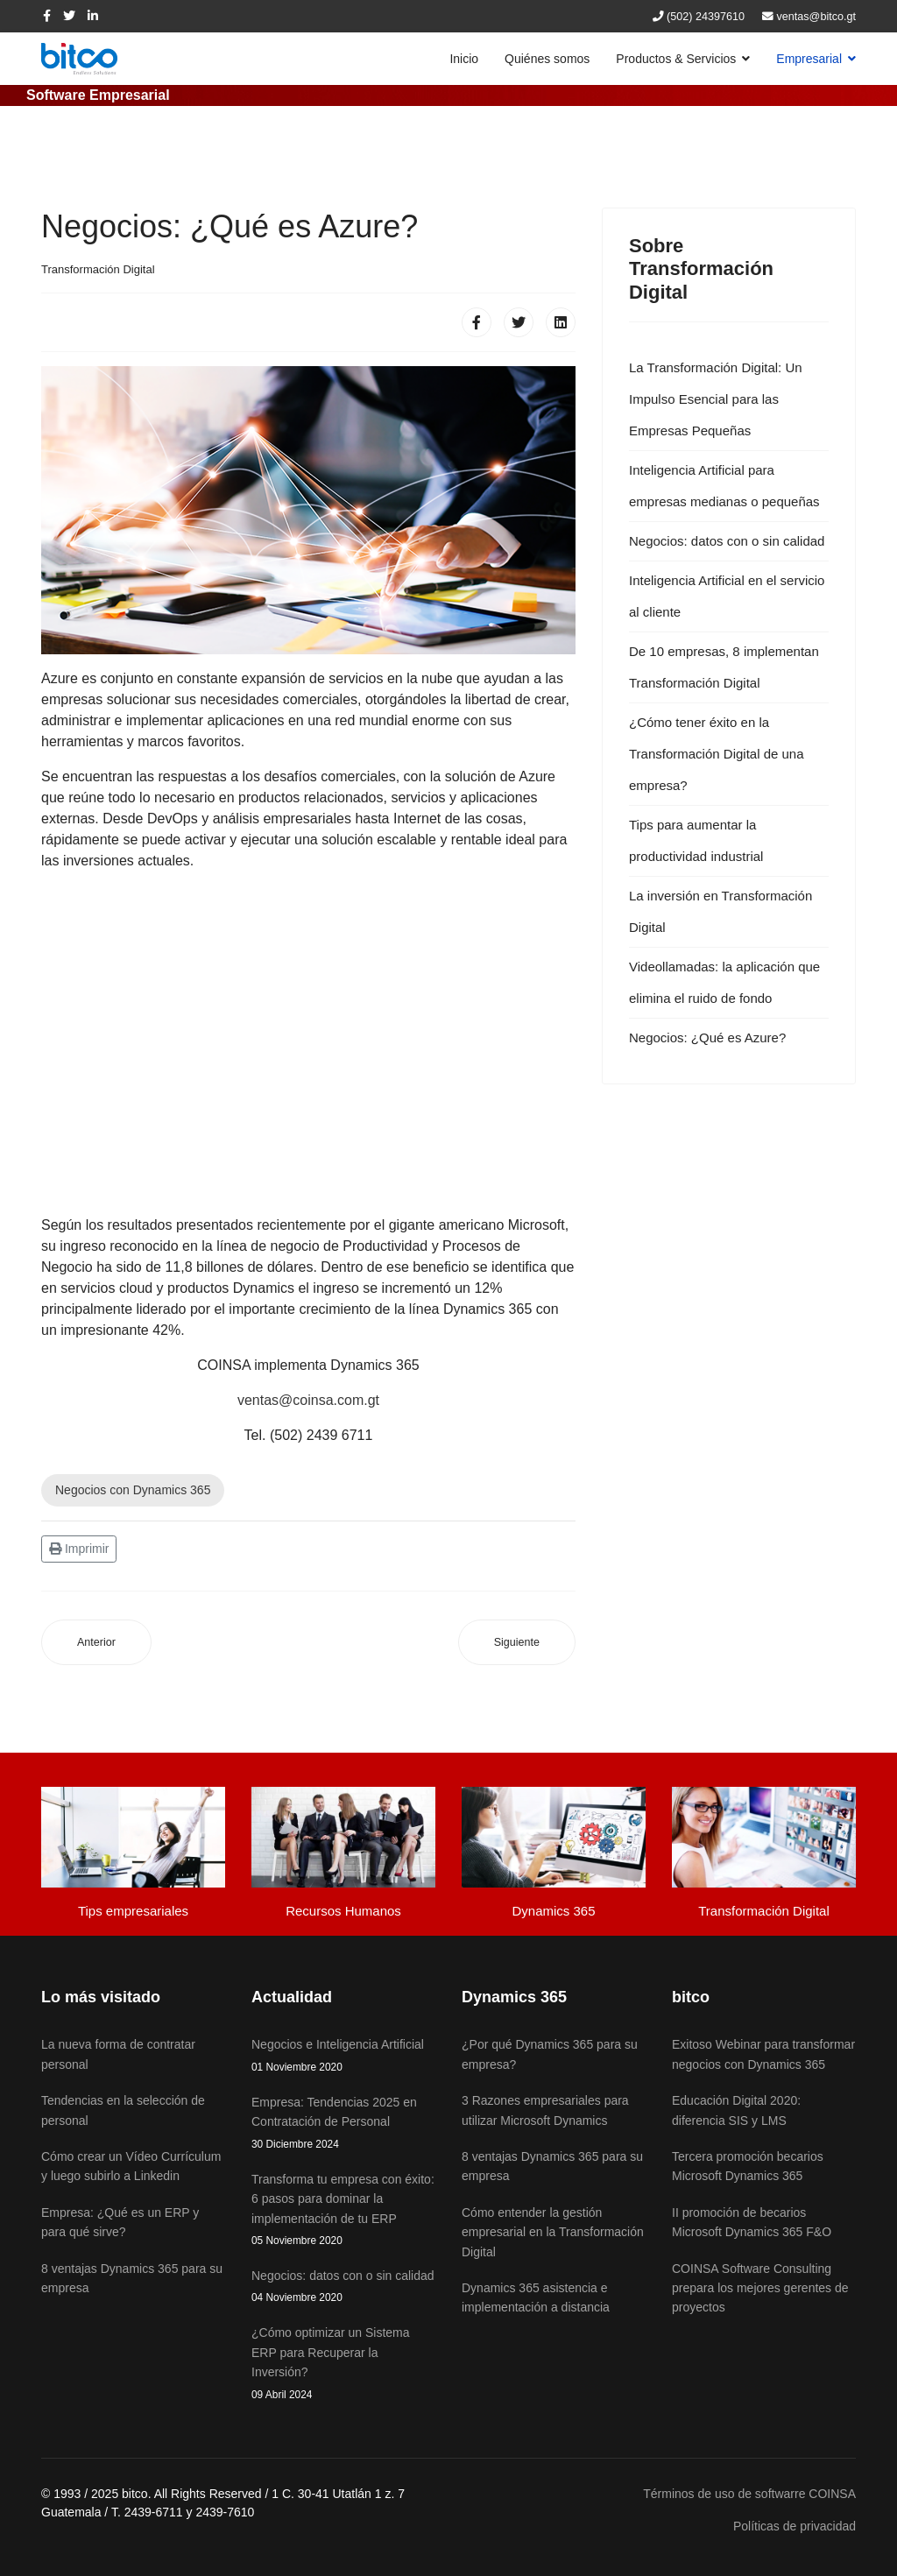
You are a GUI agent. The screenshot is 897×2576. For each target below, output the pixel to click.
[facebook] (47, 16)
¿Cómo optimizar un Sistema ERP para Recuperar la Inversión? (343, 2364)
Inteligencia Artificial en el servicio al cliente (726, 596)
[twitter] (69, 16)
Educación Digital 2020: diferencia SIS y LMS (736, 2110)
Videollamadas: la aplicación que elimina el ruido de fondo (724, 982)
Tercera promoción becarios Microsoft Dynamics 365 (747, 2166)
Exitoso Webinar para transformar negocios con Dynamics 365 (763, 2054)
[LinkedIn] (93, 16)
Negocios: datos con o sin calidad (726, 540)
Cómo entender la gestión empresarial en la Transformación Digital (553, 2232)
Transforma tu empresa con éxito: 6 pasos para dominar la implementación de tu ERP (343, 2210)
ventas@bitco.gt (817, 17)
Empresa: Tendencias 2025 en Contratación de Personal (343, 2124)
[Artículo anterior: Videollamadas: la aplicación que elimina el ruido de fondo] (96, 1643)
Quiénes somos (547, 59)
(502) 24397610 (706, 17)
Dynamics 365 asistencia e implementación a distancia (536, 2297)
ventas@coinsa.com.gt (308, 1400)
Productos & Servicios (676, 59)
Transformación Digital (98, 269)
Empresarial (809, 59)
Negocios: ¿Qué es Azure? (707, 1037)
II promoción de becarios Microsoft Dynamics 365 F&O (751, 2222)
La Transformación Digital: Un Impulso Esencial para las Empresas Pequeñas (715, 399)
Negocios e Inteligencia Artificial (343, 2056)
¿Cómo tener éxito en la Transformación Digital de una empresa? (716, 754)
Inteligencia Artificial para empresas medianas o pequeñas (724, 485)
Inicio (463, 59)
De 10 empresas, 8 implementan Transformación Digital (724, 667)
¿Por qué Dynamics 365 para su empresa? (550, 2054)
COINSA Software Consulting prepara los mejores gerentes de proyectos (760, 2288)
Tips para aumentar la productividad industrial (696, 840)
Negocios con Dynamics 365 (132, 1490)
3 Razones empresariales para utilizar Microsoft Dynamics (545, 2110)
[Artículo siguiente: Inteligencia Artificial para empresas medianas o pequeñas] (517, 1643)
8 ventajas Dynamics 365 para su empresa (552, 2166)
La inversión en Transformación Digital (720, 911)
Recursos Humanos (343, 1910)
